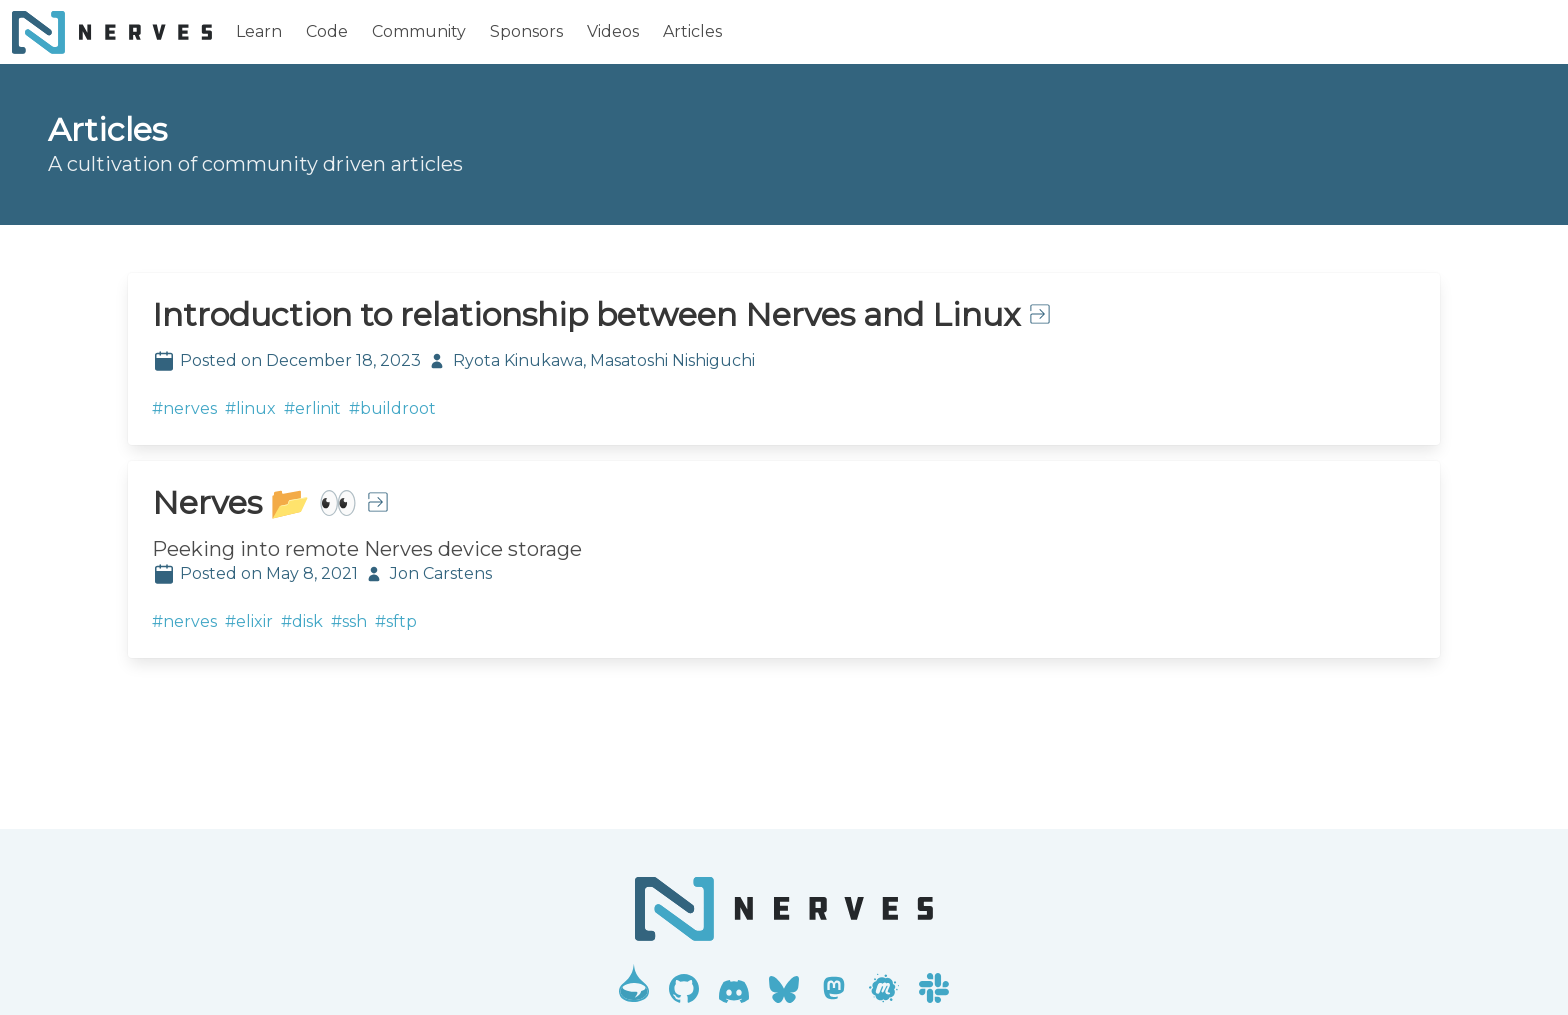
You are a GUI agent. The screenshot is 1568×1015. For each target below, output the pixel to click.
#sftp (396, 621)
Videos (613, 31)
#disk (302, 621)
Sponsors (526, 31)
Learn (259, 31)
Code (327, 31)
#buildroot (392, 408)
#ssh (349, 621)
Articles (692, 31)
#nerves (184, 408)
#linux (250, 408)
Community (419, 31)
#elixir (249, 621)
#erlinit (312, 408)
